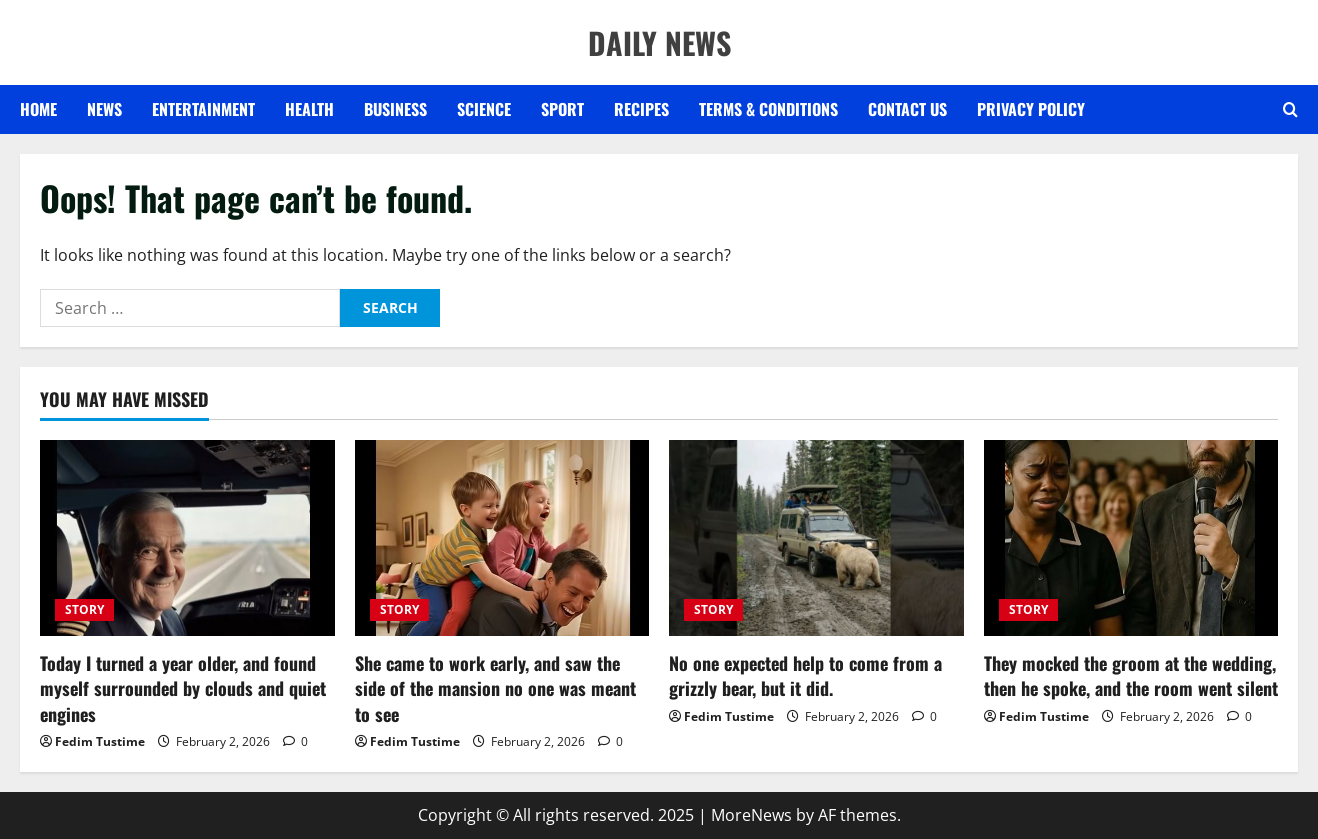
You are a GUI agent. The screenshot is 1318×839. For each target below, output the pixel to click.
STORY (84, 609)
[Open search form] (1290, 110)
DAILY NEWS (659, 42)
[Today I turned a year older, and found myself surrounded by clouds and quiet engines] (187, 538)
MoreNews (751, 815)
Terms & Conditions (768, 109)
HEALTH (309, 109)
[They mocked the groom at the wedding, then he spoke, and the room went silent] (1131, 538)
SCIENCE (484, 109)
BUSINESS (395, 109)
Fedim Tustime (100, 741)
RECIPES (641, 109)
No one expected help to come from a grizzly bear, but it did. (805, 675)
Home (38, 109)
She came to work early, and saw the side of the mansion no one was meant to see (495, 688)
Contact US (907, 109)
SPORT (562, 109)
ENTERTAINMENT (203, 109)
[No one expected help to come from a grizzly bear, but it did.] (816, 538)
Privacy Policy (1031, 109)
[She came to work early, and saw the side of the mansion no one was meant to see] (502, 538)
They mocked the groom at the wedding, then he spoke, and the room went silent (1131, 675)
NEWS (104, 109)
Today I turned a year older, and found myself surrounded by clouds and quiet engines (183, 688)
